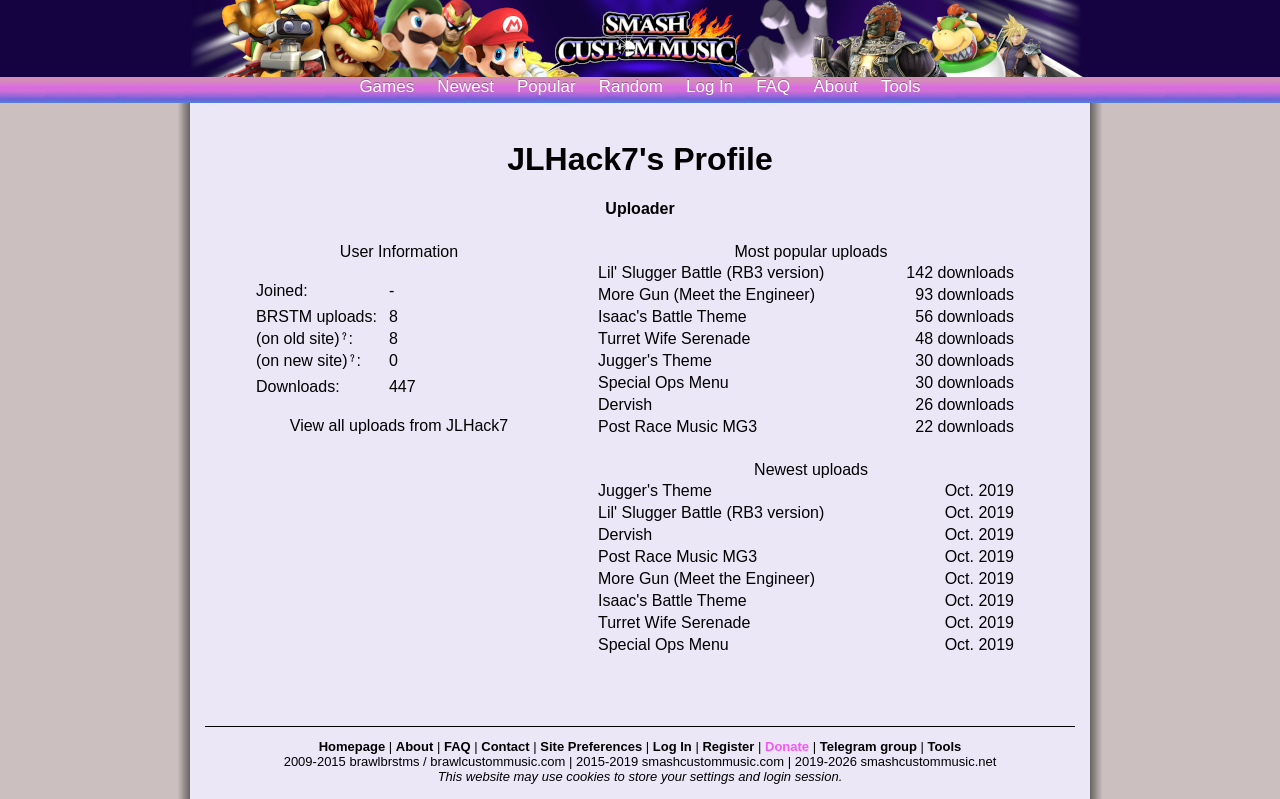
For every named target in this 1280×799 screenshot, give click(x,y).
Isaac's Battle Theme (672, 316)
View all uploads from (399, 425)
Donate (787, 746)
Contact (505, 746)
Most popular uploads (811, 251)
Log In (672, 746)
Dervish (625, 404)
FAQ (773, 86)
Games (386, 86)
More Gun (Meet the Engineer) (706, 294)
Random (631, 86)
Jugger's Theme (655, 360)
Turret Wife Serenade (674, 338)
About (835, 86)
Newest (465, 86)
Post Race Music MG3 (677, 426)
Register (728, 746)
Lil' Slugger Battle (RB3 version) (711, 272)
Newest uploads (811, 469)
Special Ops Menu (663, 382)
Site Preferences (591, 746)
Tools (901, 86)
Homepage (352, 746)
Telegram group (868, 746)
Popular (546, 86)
